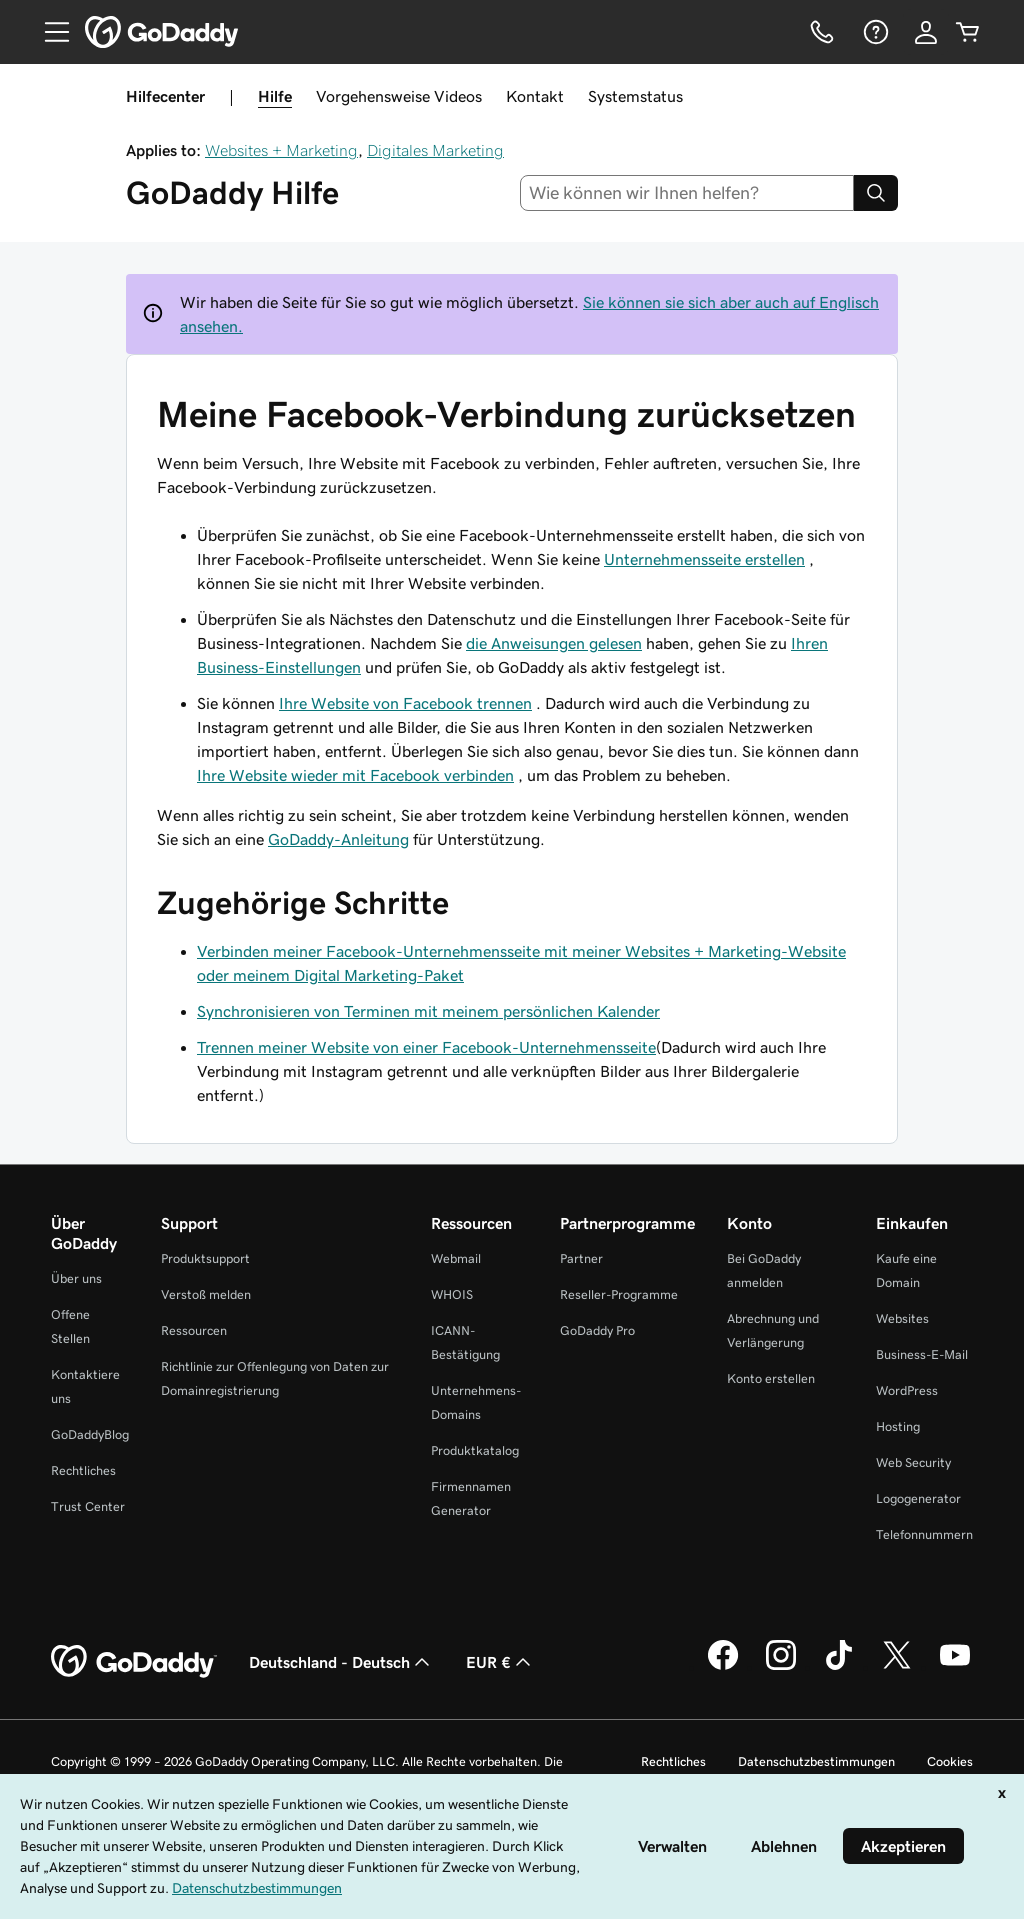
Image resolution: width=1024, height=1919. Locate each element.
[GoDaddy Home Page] (134, 1662)
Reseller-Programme (619, 1294)
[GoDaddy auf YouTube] (955, 1667)
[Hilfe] (874, 32)
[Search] (876, 193)
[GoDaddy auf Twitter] (897, 1667)
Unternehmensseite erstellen (704, 559)
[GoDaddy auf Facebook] (723, 1667)
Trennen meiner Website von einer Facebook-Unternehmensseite (426, 1047)
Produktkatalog (475, 1450)
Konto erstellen (771, 1378)
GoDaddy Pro (597, 1330)
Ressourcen (194, 1330)
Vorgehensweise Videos (399, 96)
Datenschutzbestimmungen (816, 1761)
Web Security (913, 1462)
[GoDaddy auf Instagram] (781, 1667)
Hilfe (275, 96)
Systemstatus (635, 96)
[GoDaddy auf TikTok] (839, 1667)
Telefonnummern (924, 1534)
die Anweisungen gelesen (554, 643)
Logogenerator (918, 1498)
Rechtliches (83, 1470)
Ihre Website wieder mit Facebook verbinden (355, 775)
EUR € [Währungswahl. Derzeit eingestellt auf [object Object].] (500, 1662)
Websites (902, 1318)
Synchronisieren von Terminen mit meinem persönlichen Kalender (428, 1011)
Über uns (76, 1278)
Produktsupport (205, 1258)
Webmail (456, 1258)
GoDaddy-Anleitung (338, 839)
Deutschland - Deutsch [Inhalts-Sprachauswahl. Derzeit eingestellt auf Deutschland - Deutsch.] (341, 1662)
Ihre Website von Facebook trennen (405, 703)
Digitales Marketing (435, 150)
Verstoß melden (206, 1294)
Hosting (898, 1426)
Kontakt (535, 96)
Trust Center (88, 1506)
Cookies (950, 1761)
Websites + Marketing (281, 150)
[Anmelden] (926, 32)
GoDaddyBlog (90, 1434)
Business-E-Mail (922, 1354)
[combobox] (687, 193)
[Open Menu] (49, 32)
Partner (581, 1258)
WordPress (907, 1390)
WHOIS (452, 1294)
